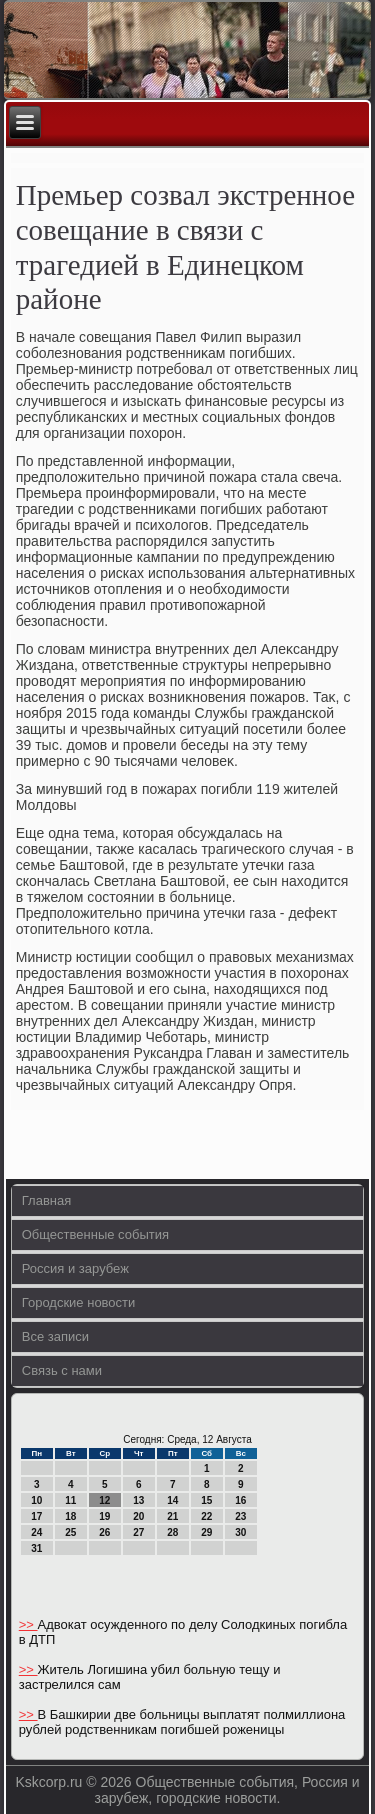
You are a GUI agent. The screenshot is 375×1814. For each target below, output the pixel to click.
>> (28, 1624)
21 (172, 1516)
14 (172, 1500)
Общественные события (95, 1234)
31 (36, 1548)
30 (240, 1532)
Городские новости (79, 1302)
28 (172, 1532)
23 (240, 1516)
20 (138, 1516)
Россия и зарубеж (75, 1268)
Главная (46, 1200)
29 (206, 1532)
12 (104, 1500)
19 (104, 1516)
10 (36, 1500)
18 (70, 1516)
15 (206, 1500)
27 (138, 1532)
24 (36, 1532)
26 (104, 1532)
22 (206, 1516)
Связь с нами (62, 1370)
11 (70, 1500)
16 (240, 1500)
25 (70, 1532)
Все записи (55, 1336)
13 (138, 1500)
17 (36, 1516)
